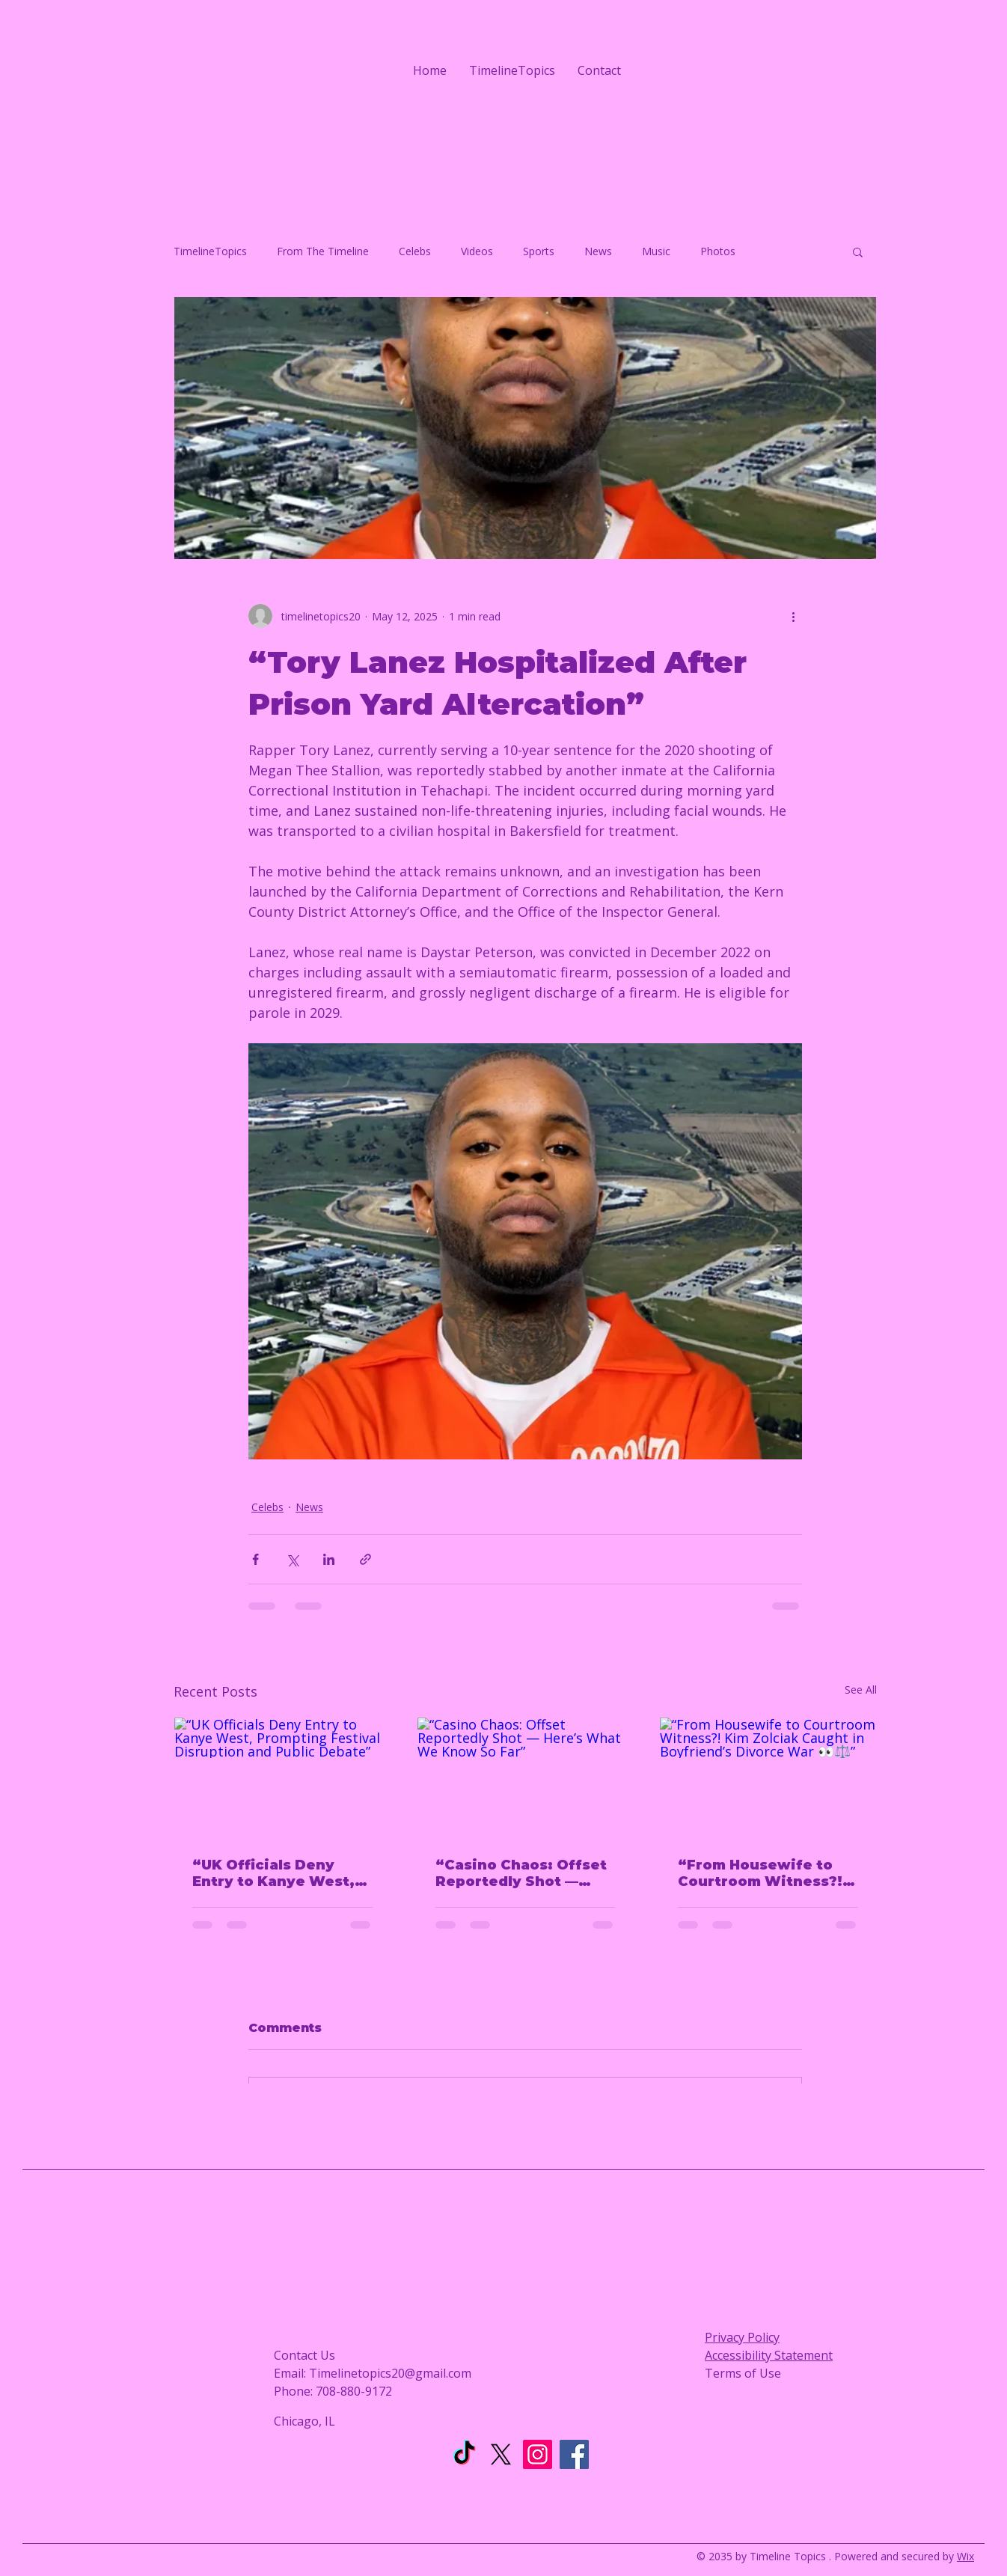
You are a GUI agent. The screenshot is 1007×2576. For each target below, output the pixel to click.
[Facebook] (574, 2454)
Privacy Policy (742, 2337)
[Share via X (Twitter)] (292, 1559)
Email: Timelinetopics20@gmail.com (372, 2373)
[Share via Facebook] (255, 1559)
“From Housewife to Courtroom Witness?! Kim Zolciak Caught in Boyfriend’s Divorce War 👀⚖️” (762, 1873)
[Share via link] (365, 1559)
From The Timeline (323, 251)
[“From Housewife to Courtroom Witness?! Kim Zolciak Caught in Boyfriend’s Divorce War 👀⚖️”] (768, 1778)
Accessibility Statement (769, 2355)
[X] (500, 2454)
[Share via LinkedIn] (329, 1559)
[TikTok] (464, 2454)
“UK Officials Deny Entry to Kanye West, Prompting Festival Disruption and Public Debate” (275, 1873)
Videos (477, 251)
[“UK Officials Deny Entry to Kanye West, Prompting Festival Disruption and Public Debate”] (282, 1778)
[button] (858, 251)
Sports (538, 251)
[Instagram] (537, 2454)
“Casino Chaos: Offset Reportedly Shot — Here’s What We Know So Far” (521, 1873)
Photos (717, 251)
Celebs (415, 251)
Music (656, 251)
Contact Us (304, 2355)
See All (861, 1689)
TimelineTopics (210, 251)
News (598, 251)
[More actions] (793, 616)
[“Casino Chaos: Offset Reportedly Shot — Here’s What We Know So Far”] (525, 1778)
